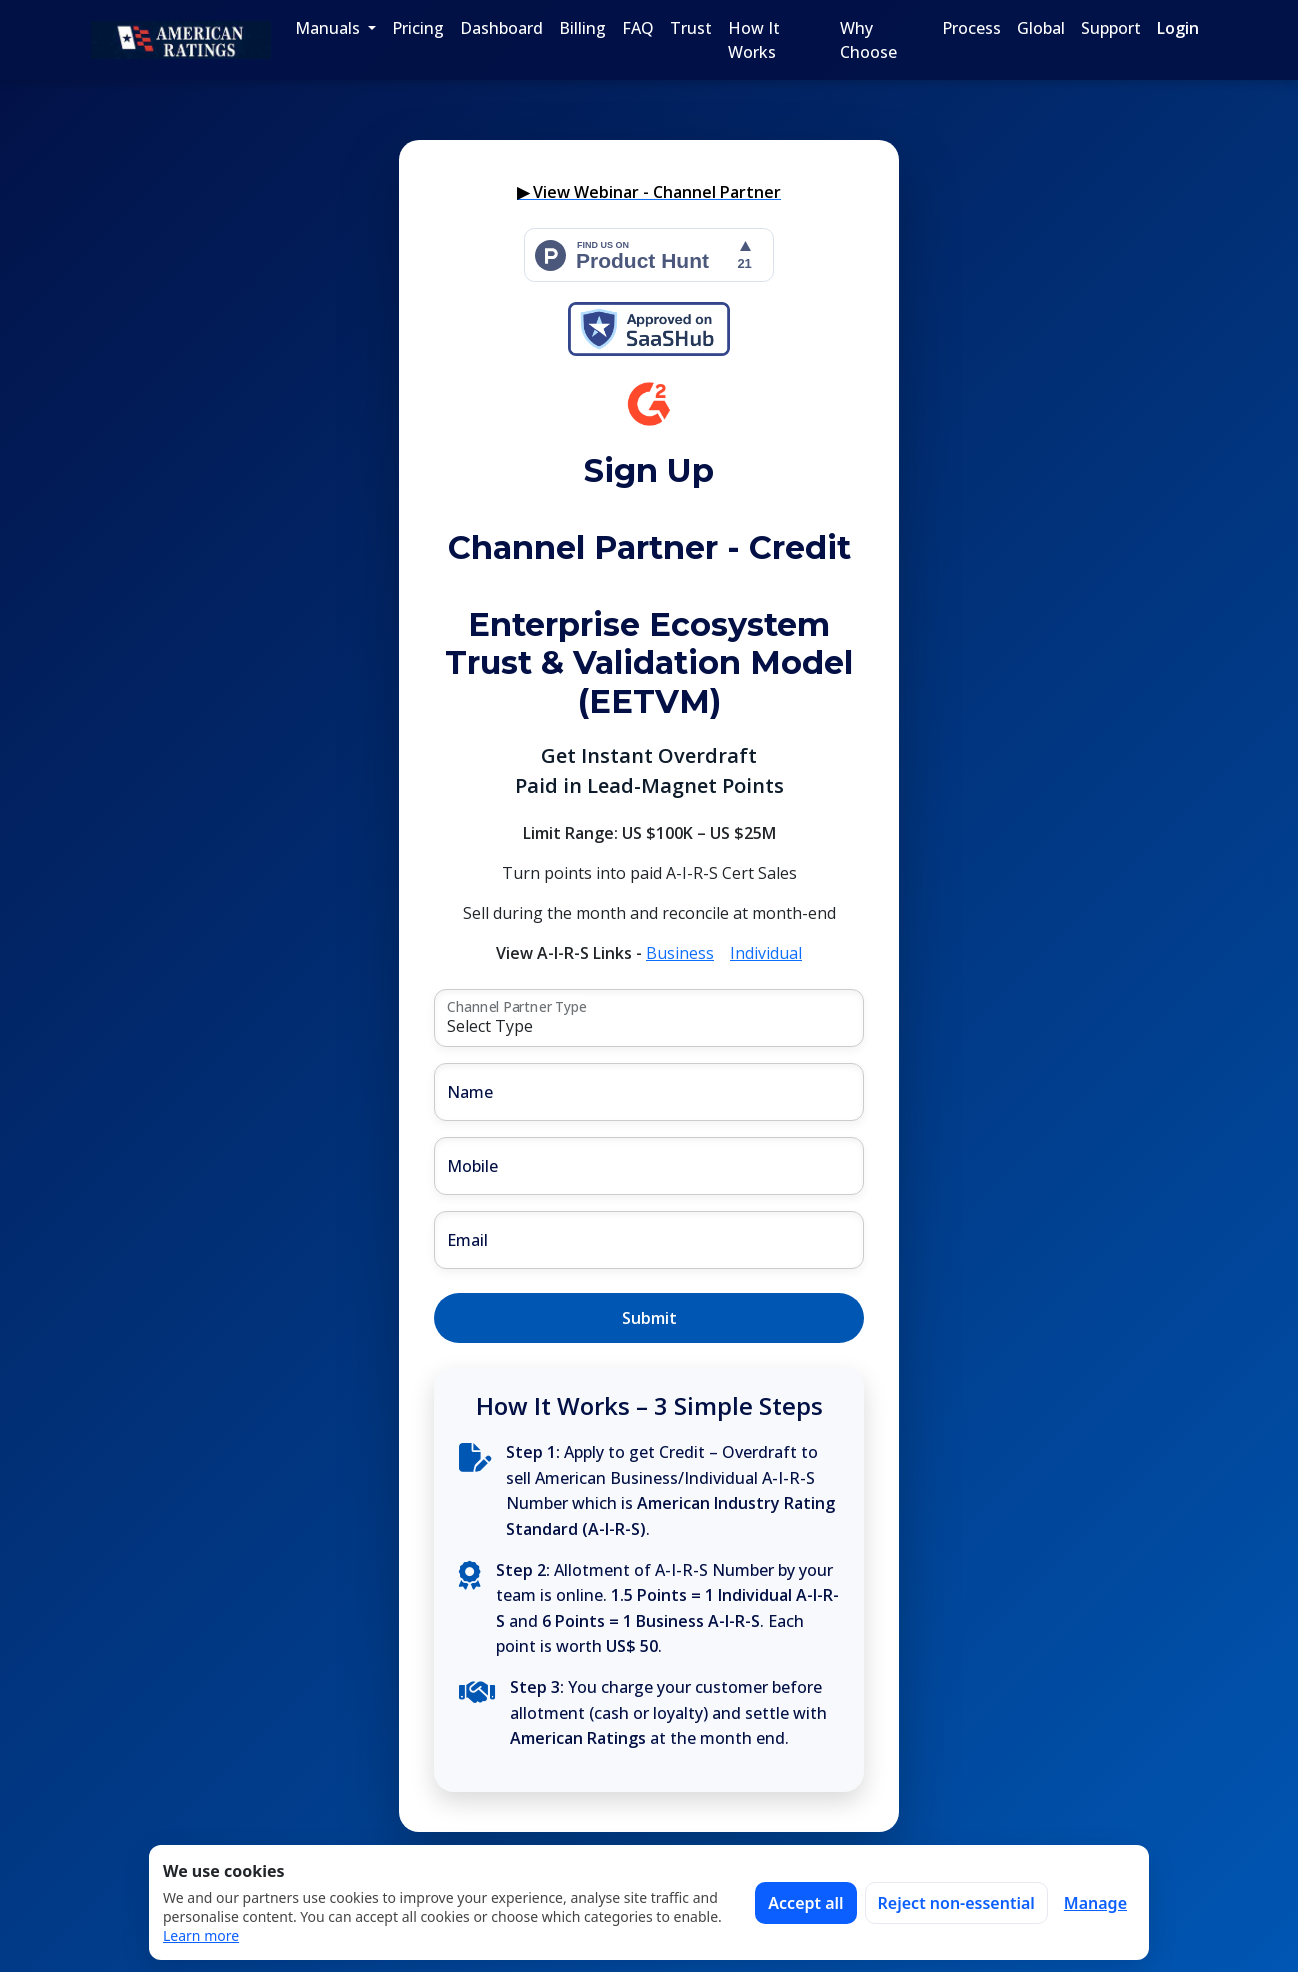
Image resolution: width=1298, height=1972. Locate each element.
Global (1041, 28)
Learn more (201, 1935)
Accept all (805, 1903)
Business (680, 953)
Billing (582, 28)
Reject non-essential (956, 1903)
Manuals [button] (329, 28)
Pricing (418, 28)
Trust (691, 28)
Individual (766, 953)
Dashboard (501, 28)
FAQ (638, 28)
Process (971, 28)
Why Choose (868, 40)
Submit (649, 1318)
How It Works (754, 40)
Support (1111, 28)
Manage (1095, 1903)
